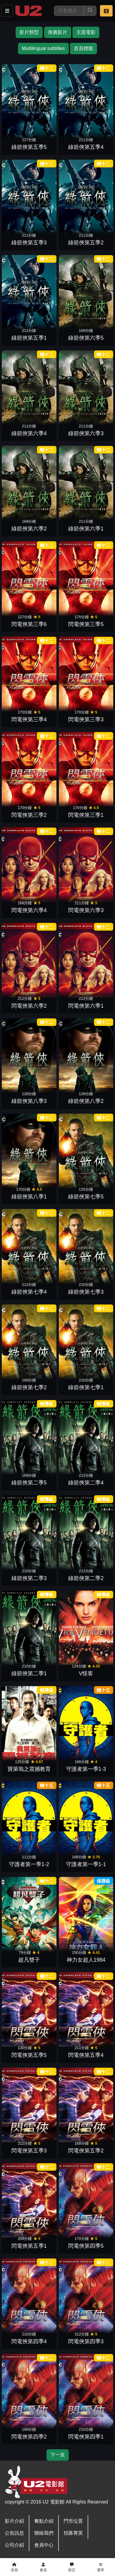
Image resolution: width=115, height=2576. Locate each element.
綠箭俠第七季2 (29, 1387)
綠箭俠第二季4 (86, 1483)
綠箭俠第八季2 (86, 1101)
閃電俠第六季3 (86, 910)
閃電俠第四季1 (86, 2437)
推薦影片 (57, 32)
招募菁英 (73, 2533)
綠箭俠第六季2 (29, 529)
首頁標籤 (83, 48)
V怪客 (86, 1673)
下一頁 (57, 2454)
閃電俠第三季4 (29, 719)
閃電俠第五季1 (29, 2246)
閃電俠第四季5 (86, 2246)
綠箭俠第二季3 (29, 1578)
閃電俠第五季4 (86, 2055)
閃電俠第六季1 (86, 1006)
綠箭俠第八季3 (29, 1101)
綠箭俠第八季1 (29, 1197)
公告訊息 (14, 2533)
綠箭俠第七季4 (29, 1292)
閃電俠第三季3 (86, 719)
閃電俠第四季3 (86, 2341)
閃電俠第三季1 (86, 815)
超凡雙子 (29, 1960)
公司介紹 (14, 2545)
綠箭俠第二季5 (29, 1483)
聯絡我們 (43, 2533)
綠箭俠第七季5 (86, 1197)
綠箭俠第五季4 (86, 147)
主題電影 (85, 32)
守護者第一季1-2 (29, 1864)
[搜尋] (69, 11)
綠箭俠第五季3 (29, 243)
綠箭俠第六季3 (86, 433)
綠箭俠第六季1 (86, 529)
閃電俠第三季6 (29, 624)
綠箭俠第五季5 (29, 147)
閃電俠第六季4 (29, 910)
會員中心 (43, 2545)
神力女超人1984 (86, 1960)
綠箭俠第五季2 (86, 243)
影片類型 (29, 32)
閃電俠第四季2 (29, 2437)
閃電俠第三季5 (86, 624)
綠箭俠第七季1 (86, 1387)
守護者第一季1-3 (86, 1769)
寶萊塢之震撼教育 (29, 1769)
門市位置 (73, 2521)
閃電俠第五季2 (86, 2151)
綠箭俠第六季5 (86, 338)
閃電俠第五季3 (29, 2151)
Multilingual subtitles (43, 48)
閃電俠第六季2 (29, 1006)
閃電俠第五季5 (29, 2055)
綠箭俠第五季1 (29, 338)
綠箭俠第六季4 (29, 433)
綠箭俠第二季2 (86, 1578)
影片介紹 (14, 2521)
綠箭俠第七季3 (86, 1292)
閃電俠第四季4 (29, 2341)
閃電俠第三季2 (29, 815)
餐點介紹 (43, 2521)
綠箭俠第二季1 (29, 1673)
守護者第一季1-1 (86, 1864)
